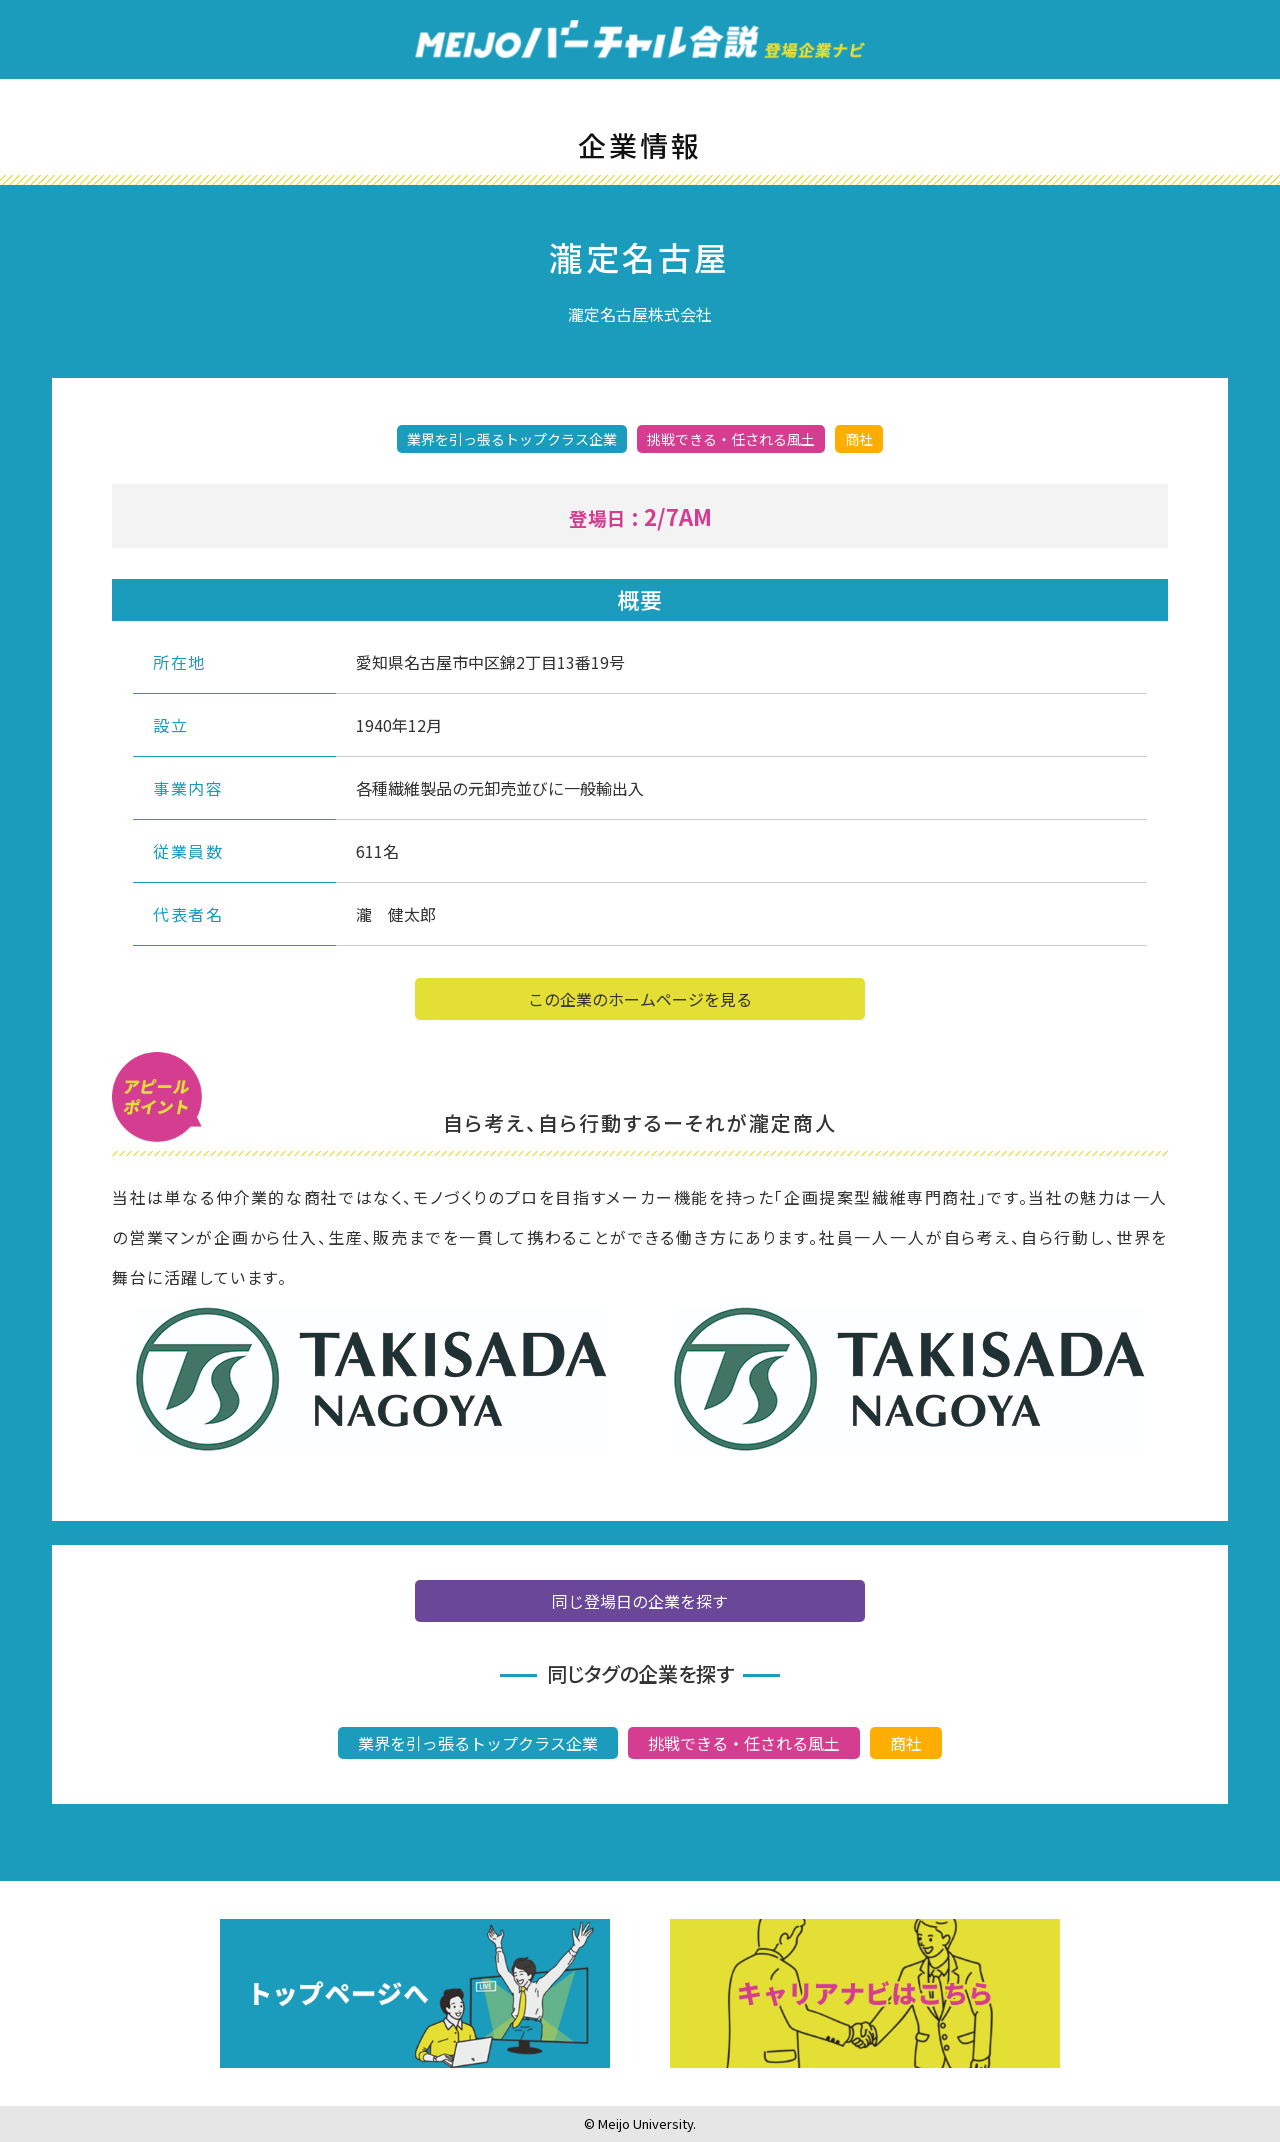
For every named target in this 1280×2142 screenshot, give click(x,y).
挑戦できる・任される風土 (744, 1745)
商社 (906, 1745)
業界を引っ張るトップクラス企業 (478, 1745)
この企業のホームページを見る (640, 1002)
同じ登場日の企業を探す (640, 1603)
